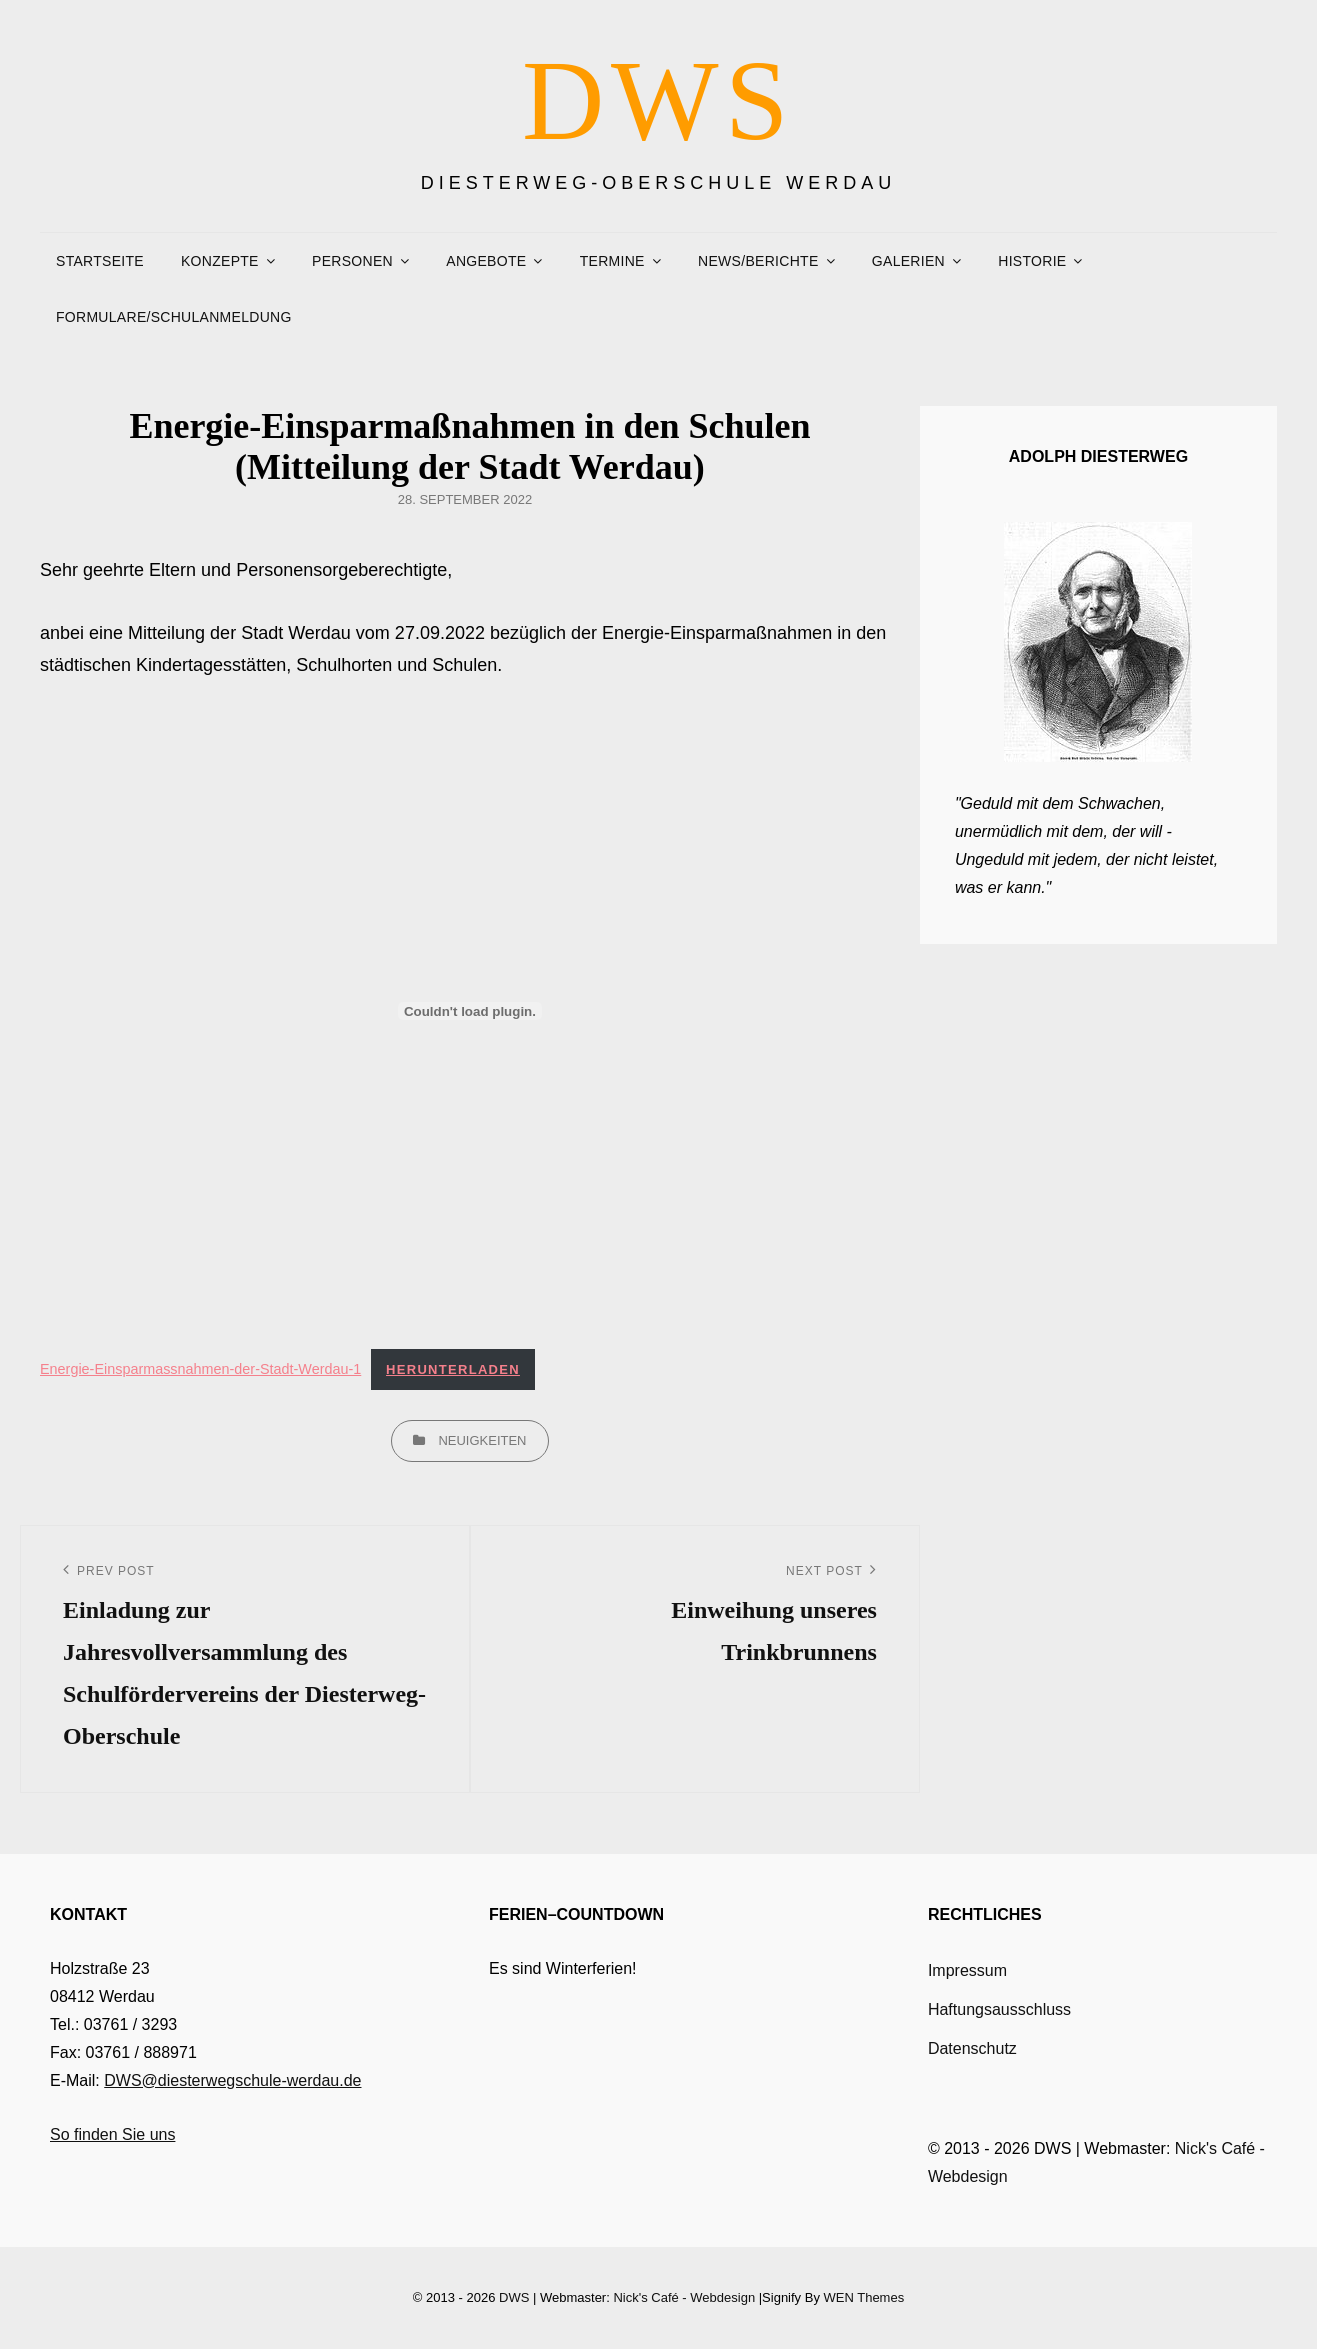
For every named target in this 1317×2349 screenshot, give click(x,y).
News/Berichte (758, 261)
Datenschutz (972, 2048)
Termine (612, 261)
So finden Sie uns (112, 2134)
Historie (1032, 261)
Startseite (100, 261)
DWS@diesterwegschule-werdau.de (232, 2080)
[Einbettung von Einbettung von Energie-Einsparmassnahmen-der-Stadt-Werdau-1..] (470, 1011)
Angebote (486, 261)
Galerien (908, 261)
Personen (352, 261)
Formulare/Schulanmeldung (174, 317)
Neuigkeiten (482, 1440)
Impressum (967, 1970)
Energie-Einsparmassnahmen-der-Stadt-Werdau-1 (200, 1369)
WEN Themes (864, 2297)
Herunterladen (453, 1369)
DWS (658, 100)
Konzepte (220, 261)
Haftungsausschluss (999, 2009)
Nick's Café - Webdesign (684, 2297)
